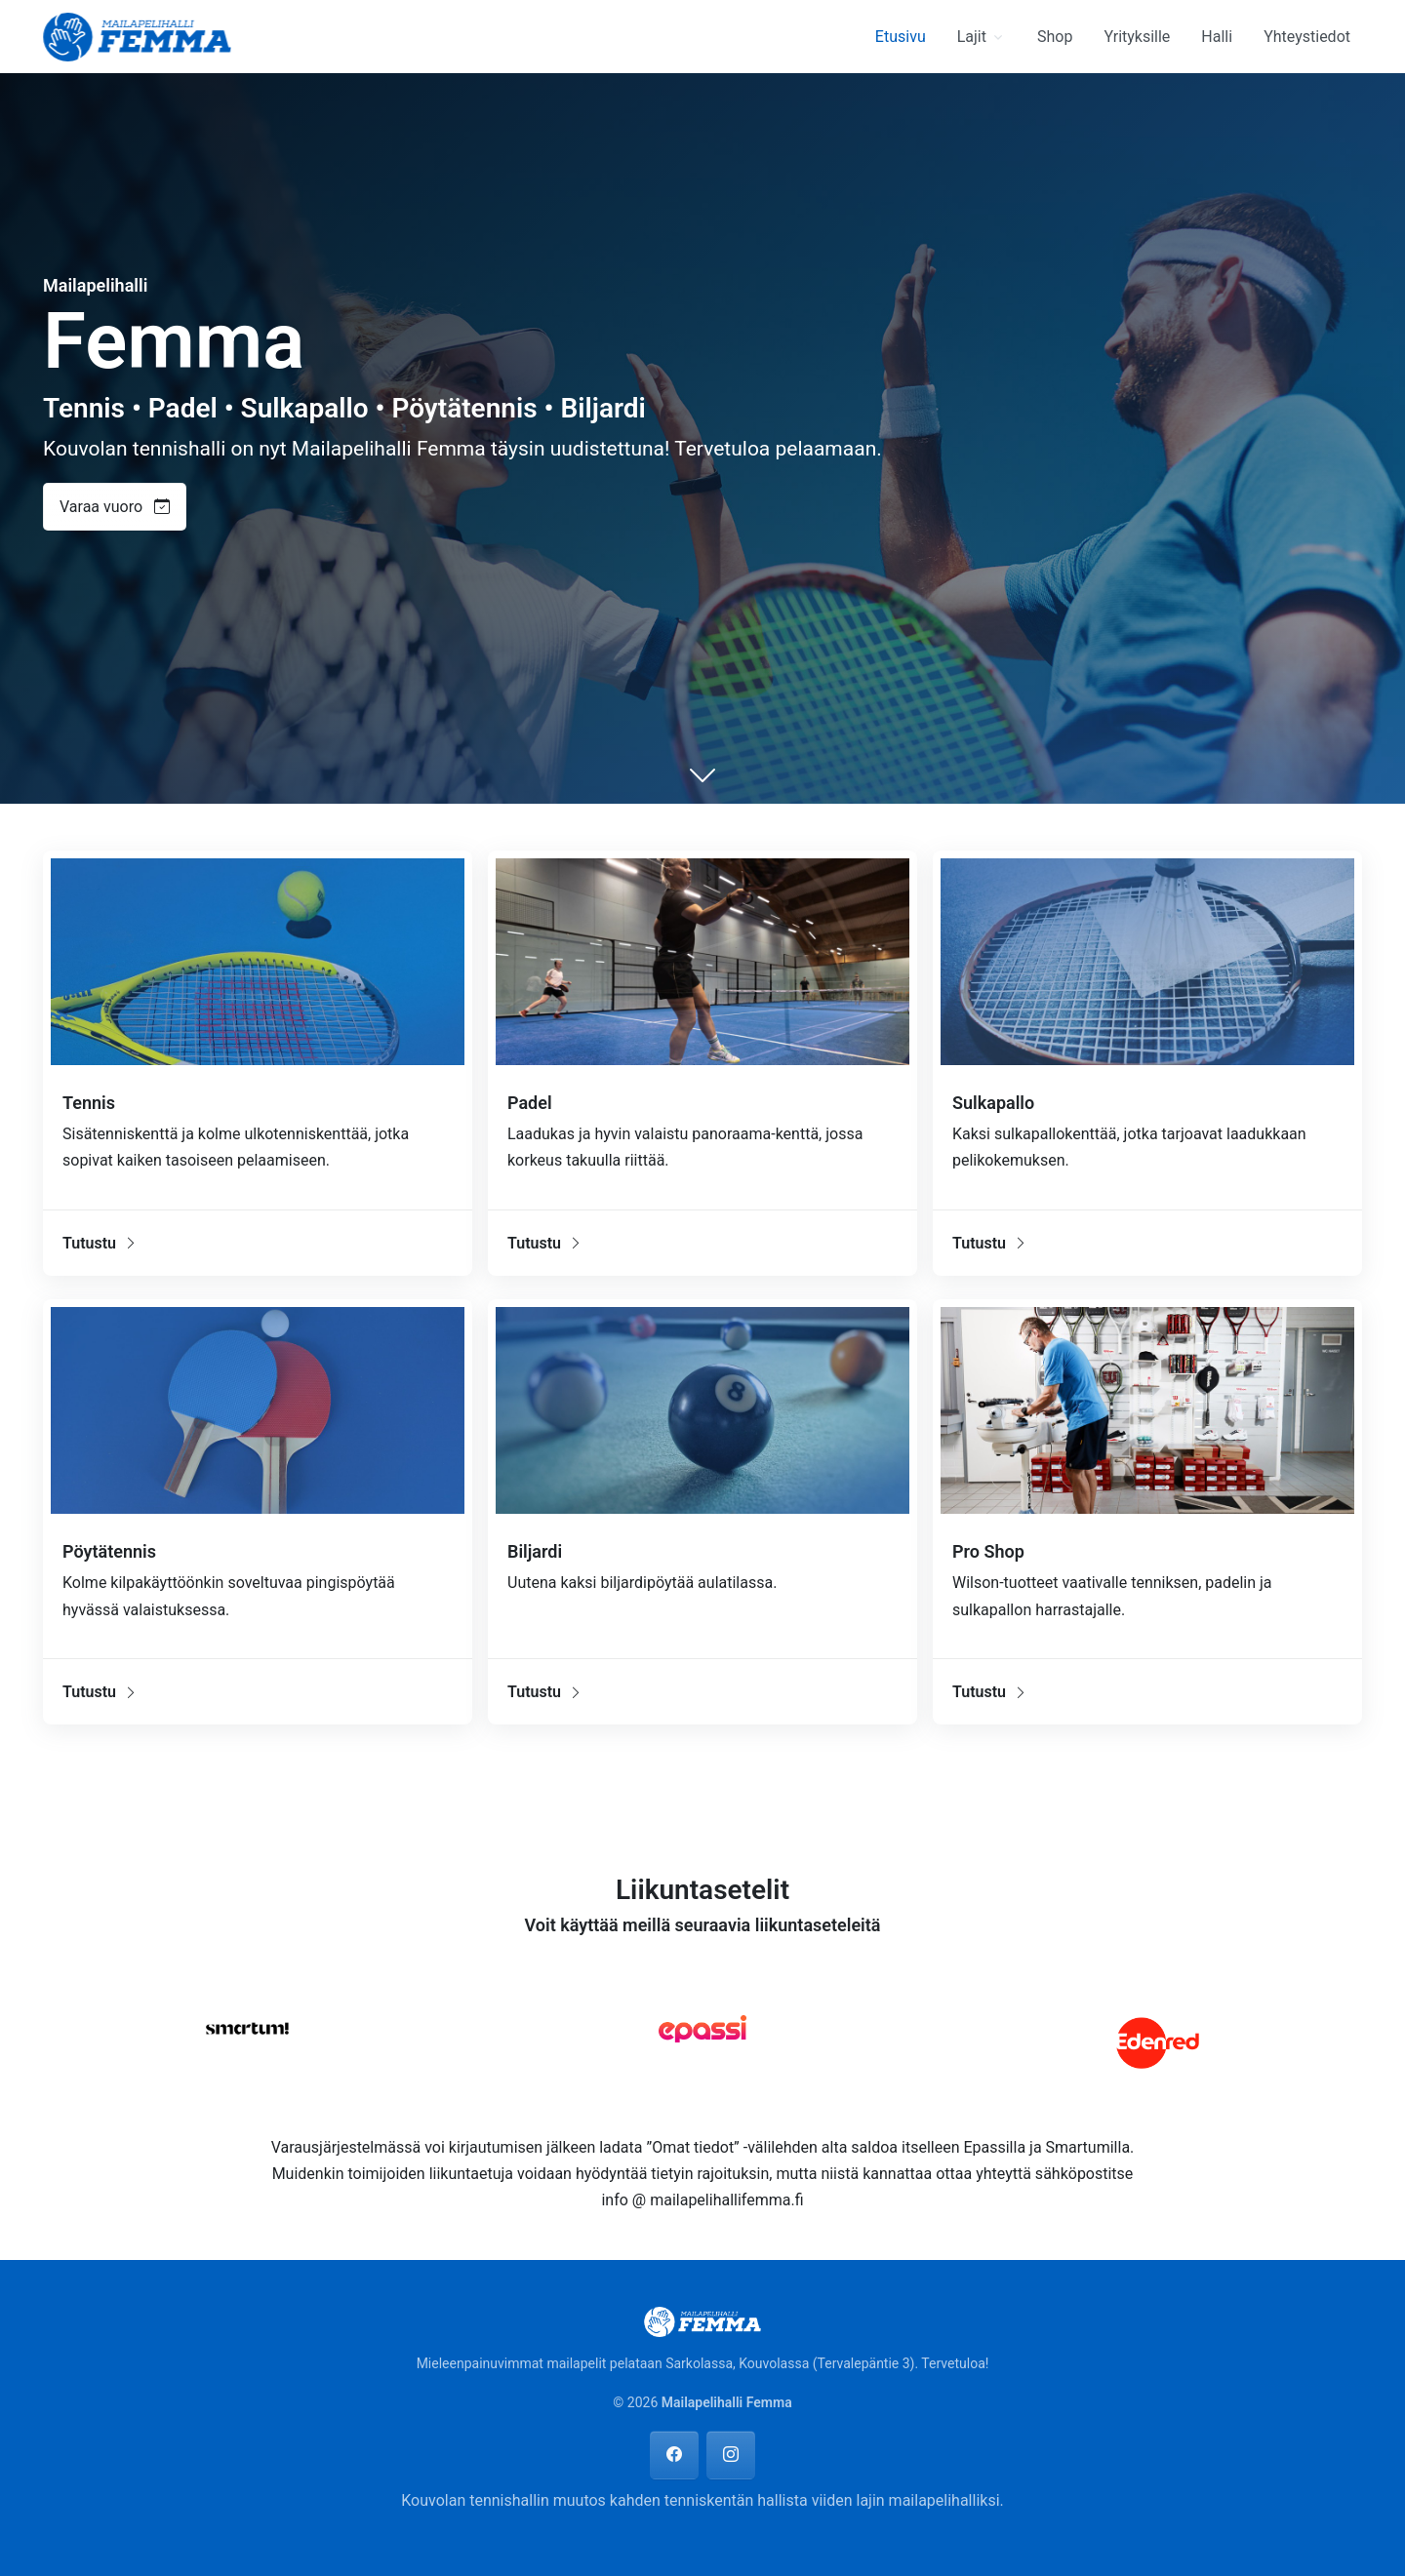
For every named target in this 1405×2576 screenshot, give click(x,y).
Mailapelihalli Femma (727, 2402)
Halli (1216, 36)
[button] (122, 507)
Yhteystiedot (1307, 36)
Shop (1054, 36)
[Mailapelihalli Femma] (137, 35)
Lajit (971, 36)
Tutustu (100, 1243)
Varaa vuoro (115, 506)
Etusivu (900, 36)
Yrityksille (1137, 36)
